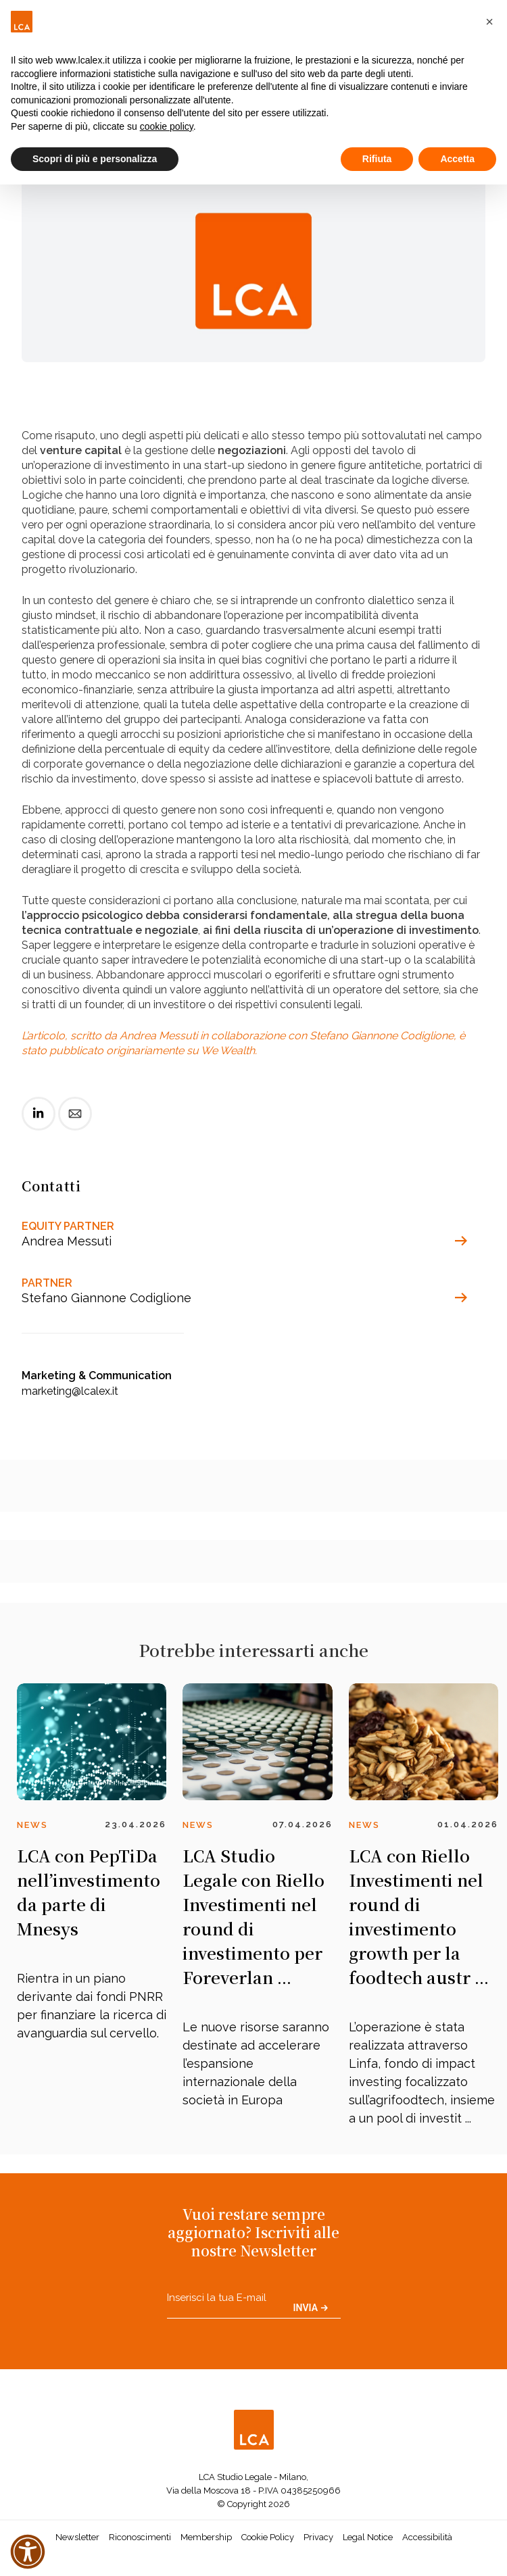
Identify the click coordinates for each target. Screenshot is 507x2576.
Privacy (318, 2537)
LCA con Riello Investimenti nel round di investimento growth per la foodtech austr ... (419, 1916)
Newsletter (77, 2537)
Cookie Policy (267, 2537)
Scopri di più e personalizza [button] (94, 158)
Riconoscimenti (140, 2537)
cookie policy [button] (166, 126)
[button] (489, 21)
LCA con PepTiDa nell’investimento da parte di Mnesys (88, 1891)
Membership (206, 2537)
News (32, 1825)
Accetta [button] (457, 158)
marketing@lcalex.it (70, 1391)
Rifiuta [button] (377, 158)
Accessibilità (427, 2537)
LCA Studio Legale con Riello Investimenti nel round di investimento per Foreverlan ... (253, 1916)
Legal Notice (368, 2537)
